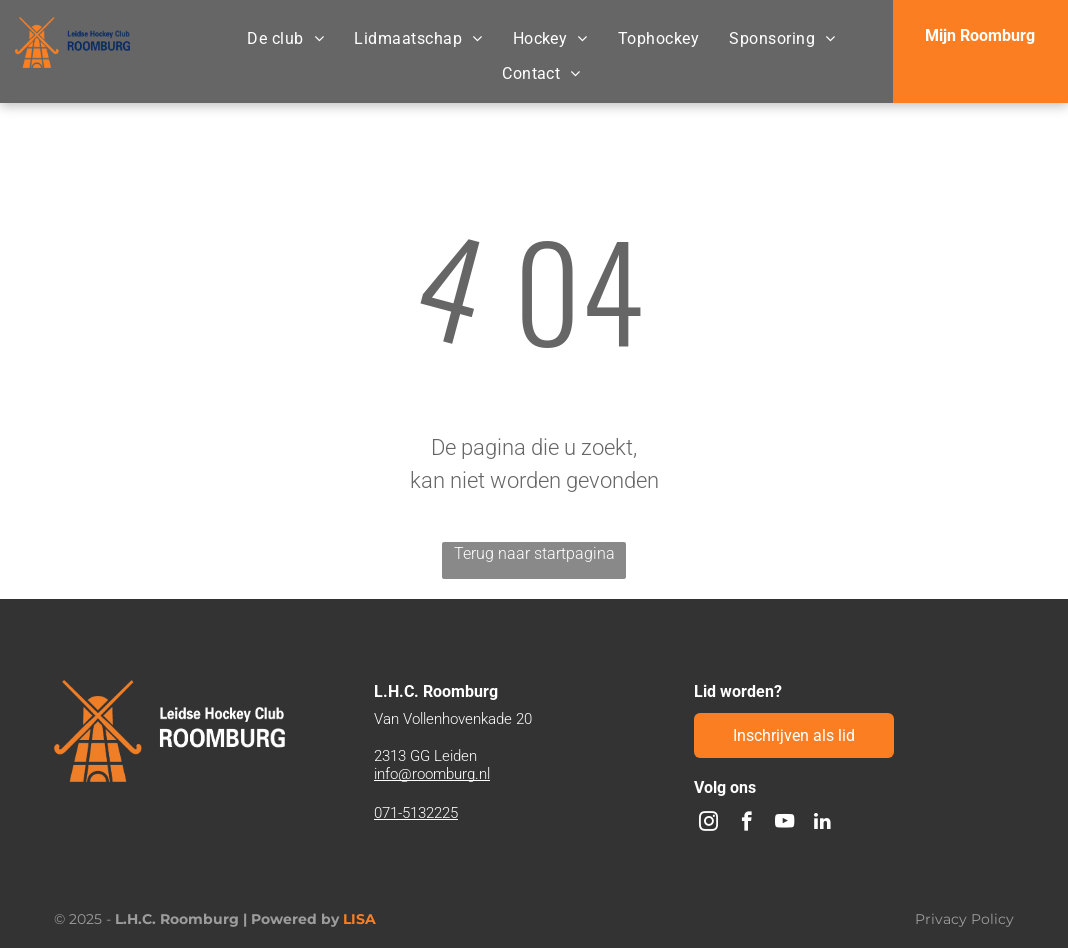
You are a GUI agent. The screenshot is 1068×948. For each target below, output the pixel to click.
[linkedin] (822, 824)
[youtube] (784, 824)
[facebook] (746, 824)
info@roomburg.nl (432, 774)
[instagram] (708, 824)
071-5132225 (416, 813)
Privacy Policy (964, 919)
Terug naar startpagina (534, 553)
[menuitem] (285, 39)
